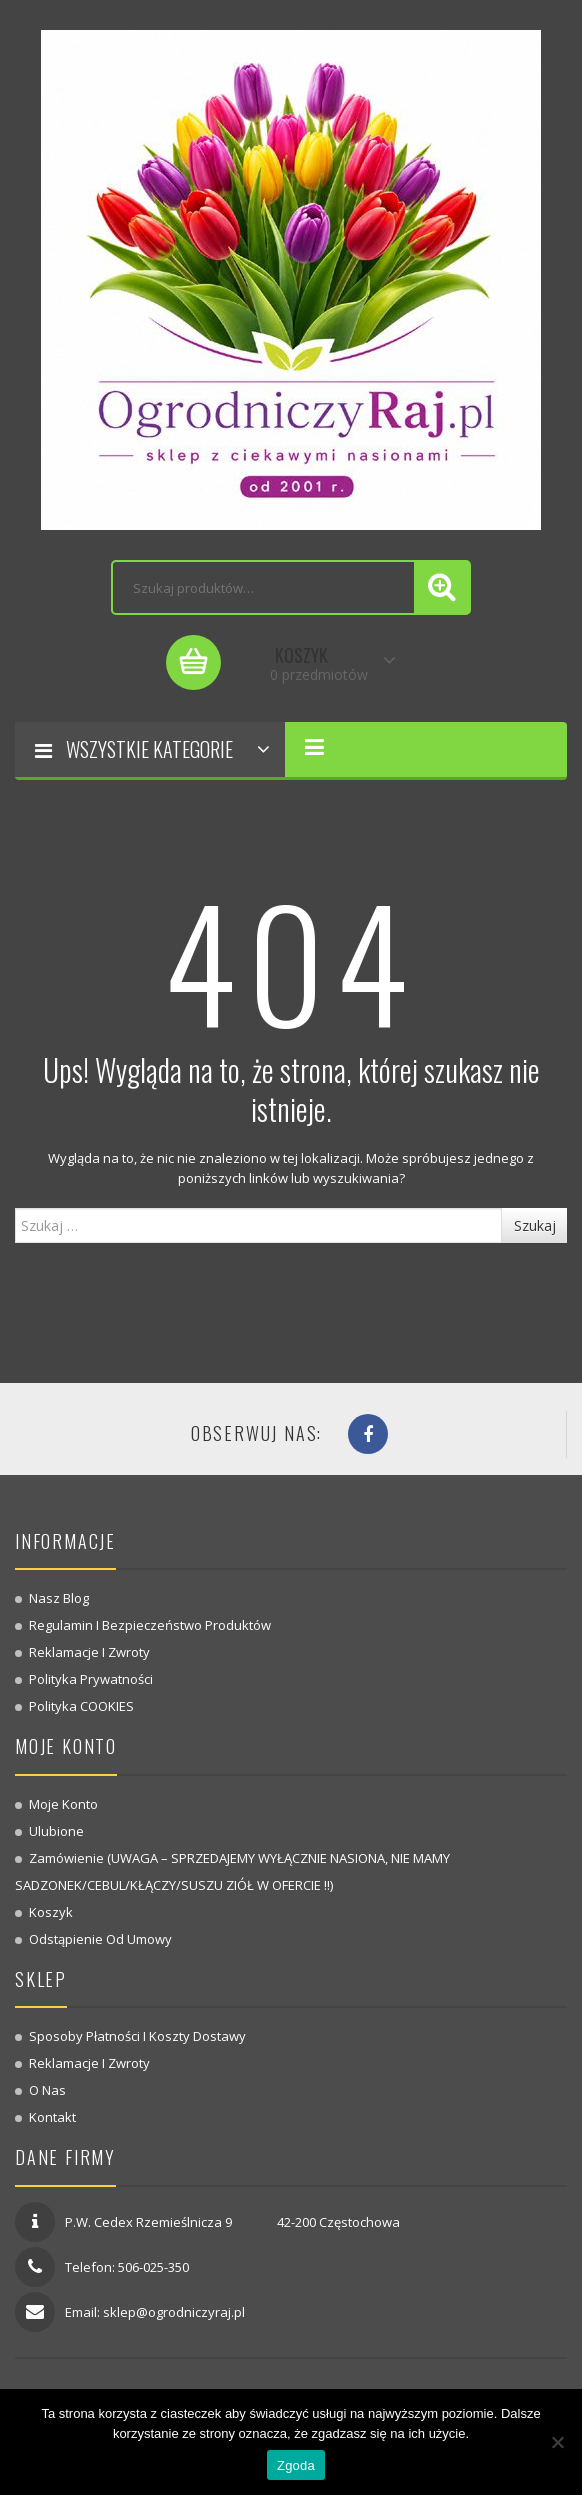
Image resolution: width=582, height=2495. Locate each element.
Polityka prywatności (91, 1679)
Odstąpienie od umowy (100, 1939)
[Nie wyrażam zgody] (557, 2442)
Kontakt (52, 2117)
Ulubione (56, 1831)
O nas (47, 2090)
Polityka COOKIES (81, 1706)
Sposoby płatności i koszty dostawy (137, 2036)
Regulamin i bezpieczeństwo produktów (150, 1625)
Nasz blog (59, 1598)
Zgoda (296, 2465)
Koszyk (51, 1912)
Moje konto (63, 1804)
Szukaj (535, 1225)
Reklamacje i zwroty (89, 1652)
